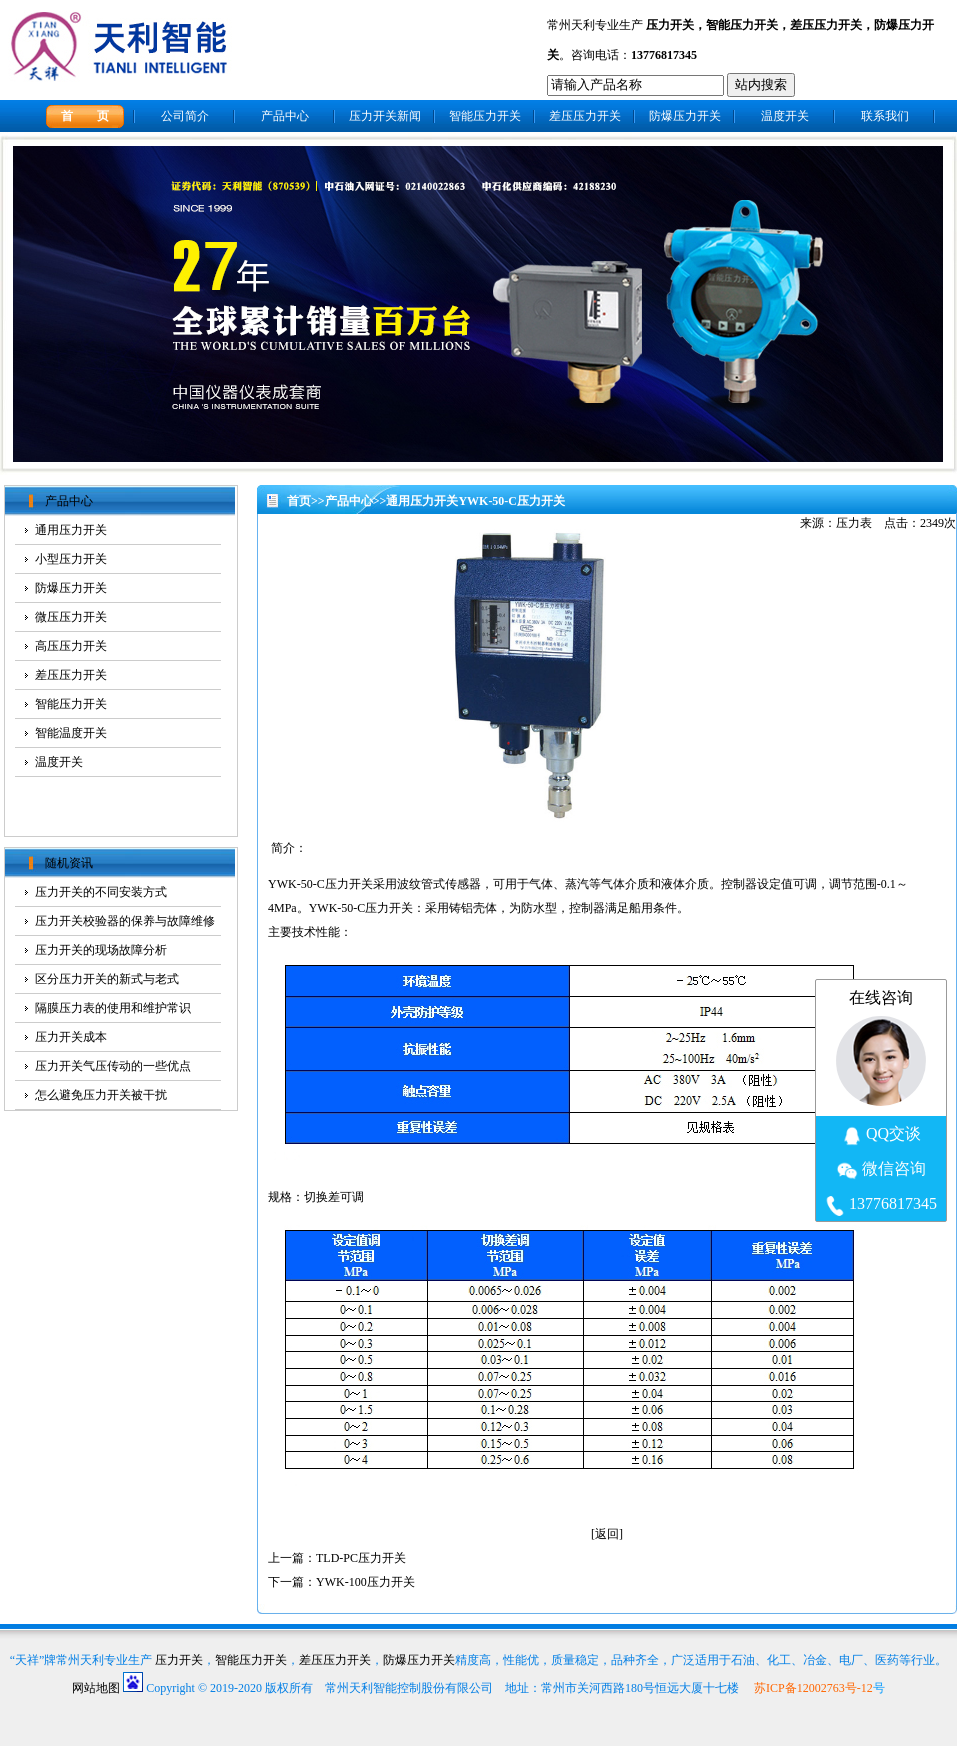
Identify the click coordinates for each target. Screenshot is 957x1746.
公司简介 (185, 116)
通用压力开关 (422, 501)
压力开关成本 (71, 1037)
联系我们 (885, 116)
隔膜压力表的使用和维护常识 (113, 1008)
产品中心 (285, 116)
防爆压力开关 (685, 116)
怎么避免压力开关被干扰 (101, 1095)
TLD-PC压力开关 (361, 1558)
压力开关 (670, 25)
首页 (299, 501)
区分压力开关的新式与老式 (107, 979)
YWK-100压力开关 (365, 1582)
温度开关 (785, 116)
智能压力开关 (742, 25)
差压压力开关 (826, 25)
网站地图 (96, 1688)
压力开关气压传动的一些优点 (113, 1066)
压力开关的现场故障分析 (101, 950)
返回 (607, 1534)
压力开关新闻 (385, 116)
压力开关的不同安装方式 (101, 892)
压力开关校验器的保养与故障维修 (125, 921)
